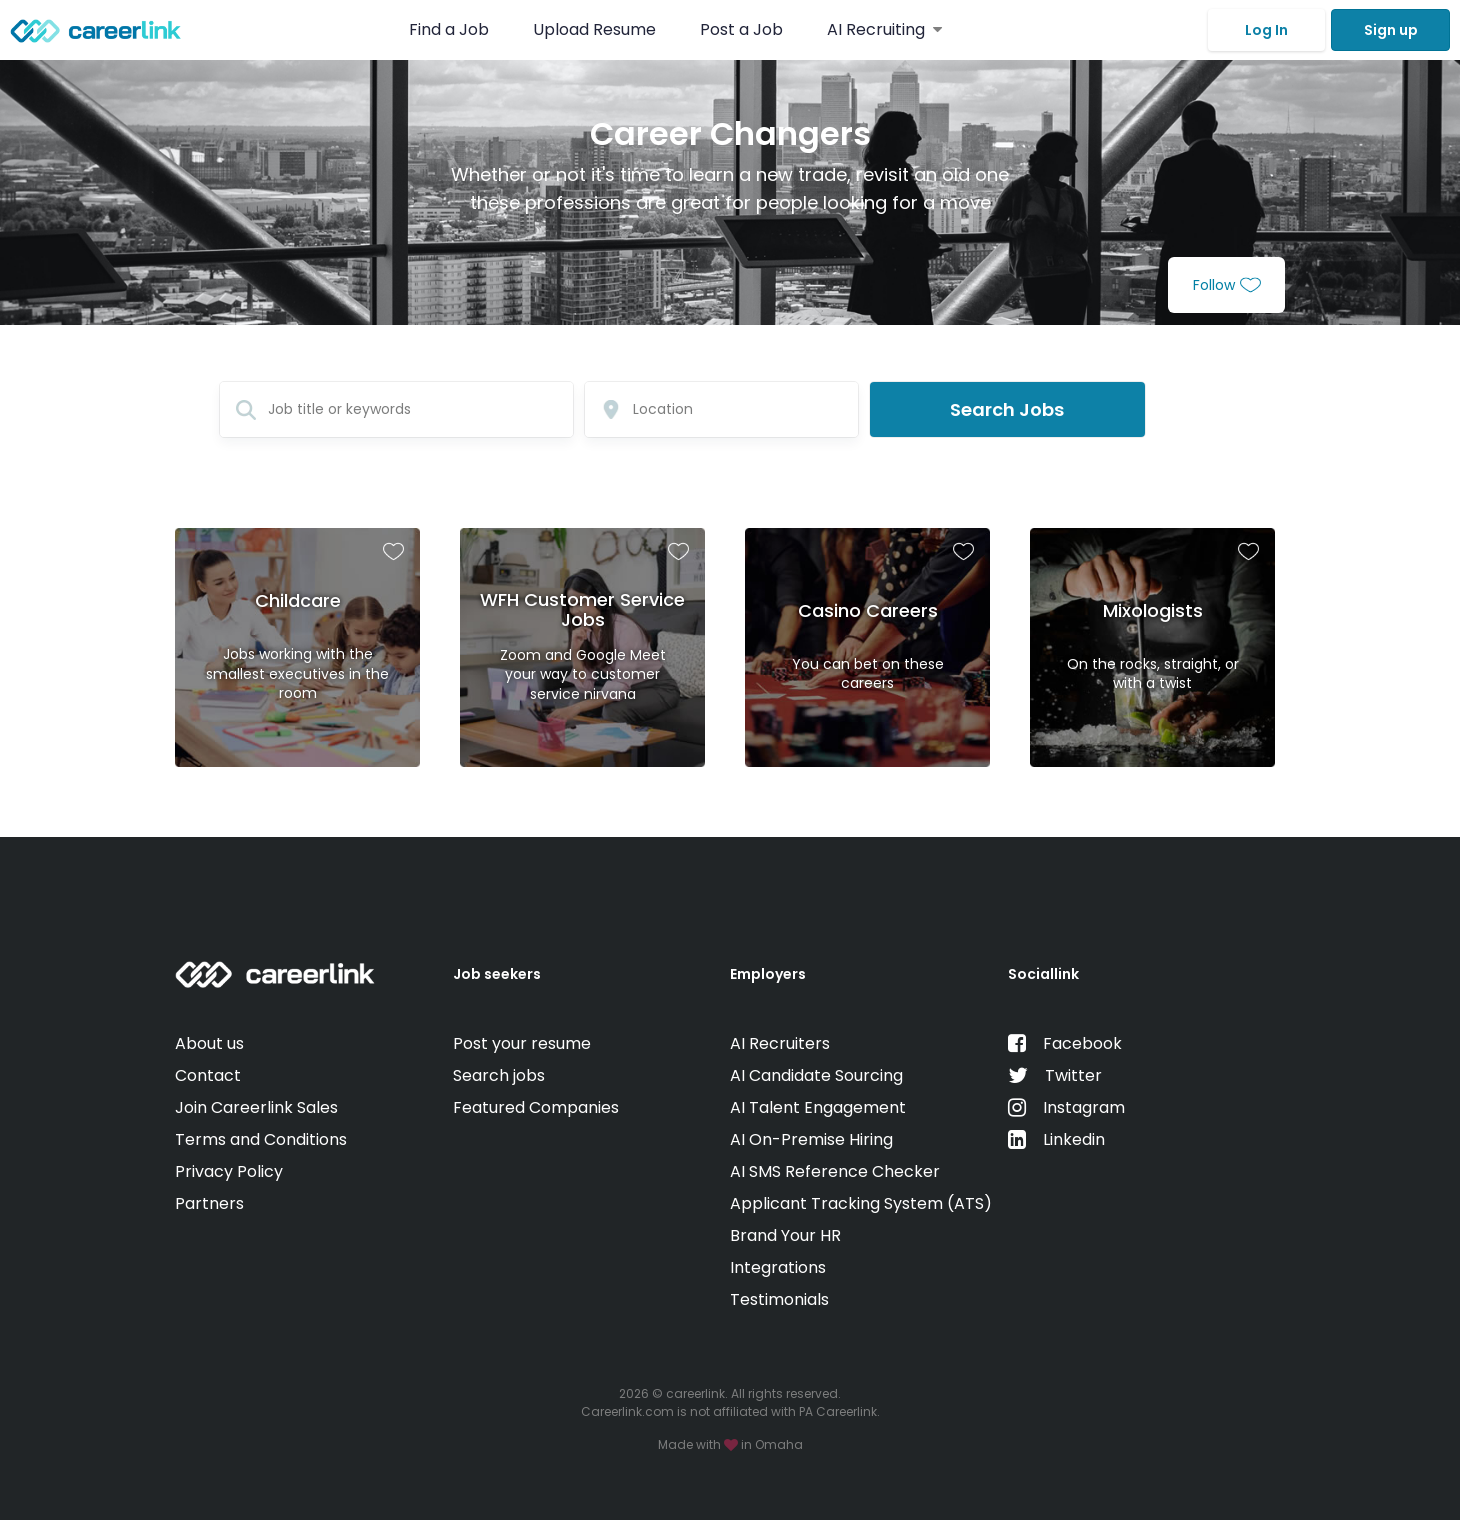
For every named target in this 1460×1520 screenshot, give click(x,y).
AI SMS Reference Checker (835, 1171)
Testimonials (779, 1299)
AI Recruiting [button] (884, 29)
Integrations (778, 1267)
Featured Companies (536, 1107)
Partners (209, 1203)
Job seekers (497, 974)
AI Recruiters (780, 1043)
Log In (1266, 30)
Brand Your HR (785, 1235)
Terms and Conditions (261, 1139)
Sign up (1391, 30)
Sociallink (1043, 974)
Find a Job (451, 29)
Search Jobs (1007, 409)
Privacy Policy (229, 1171)
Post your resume (522, 1043)
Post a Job (743, 29)
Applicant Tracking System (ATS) (861, 1203)
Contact (208, 1075)
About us (209, 1043)
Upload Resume (594, 29)
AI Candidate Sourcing (816, 1075)
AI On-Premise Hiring (811, 1139)
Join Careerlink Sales (256, 1107)
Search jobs (499, 1075)
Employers (768, 974)
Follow (1227, 285)
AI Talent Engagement (818, 1107)
